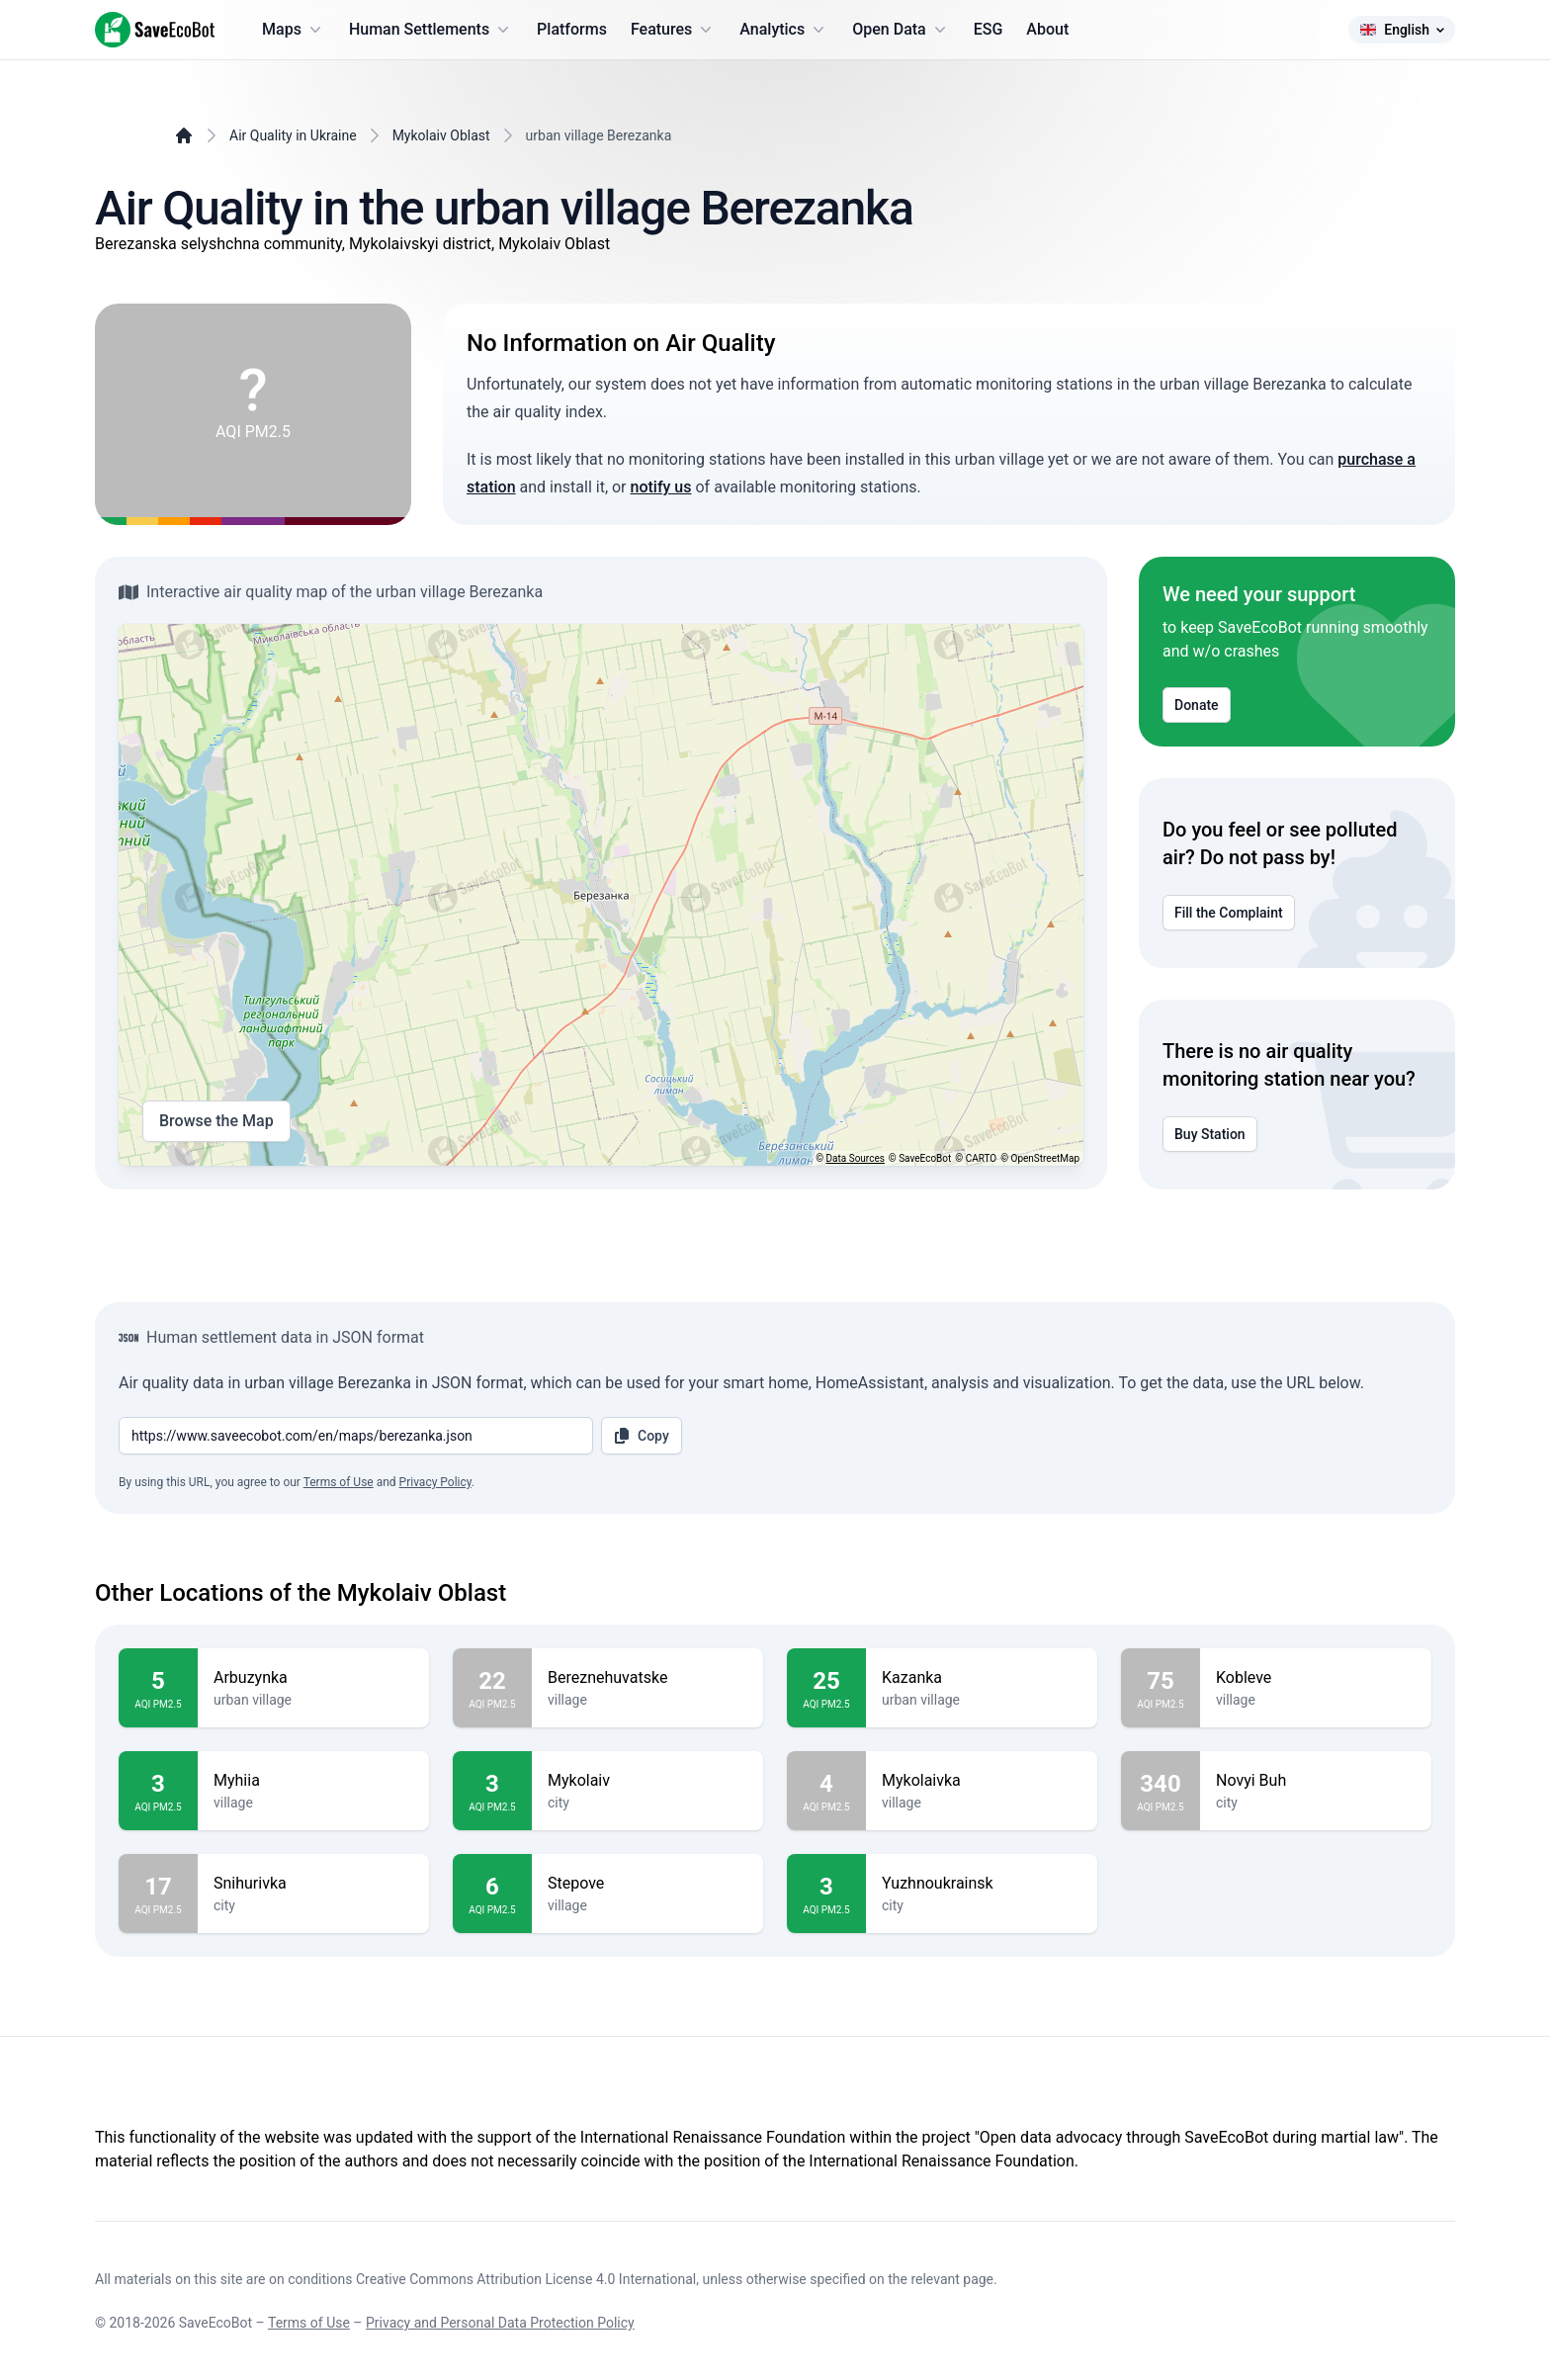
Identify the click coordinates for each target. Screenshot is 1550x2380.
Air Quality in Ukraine (293, 135)
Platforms (572, 29)
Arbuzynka (313, 1678)
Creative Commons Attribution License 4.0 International (526, 2279)
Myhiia (313, 1781)
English (1401, 30)
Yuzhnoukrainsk (981, 1883)
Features (673, 30)
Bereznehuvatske (647, 1678)
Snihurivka (313, 1883)
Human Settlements (431, 30)
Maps (293, 30)
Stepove (647, 1883)
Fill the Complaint (1228, 912)
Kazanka (981, 1678)
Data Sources (855, 1158)
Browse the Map (216, 1121)
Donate (1196, 705)
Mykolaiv (647, 1781)
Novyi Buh (1316, 1781)
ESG (988, 29)
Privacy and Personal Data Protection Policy (500, 2323)
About (1047, 29)
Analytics (783, 30)
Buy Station (1209, 1134)
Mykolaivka (981, 1781)
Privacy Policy (435, 1482)
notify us (661, 487)
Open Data (901, 30)
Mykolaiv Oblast (441, 135)
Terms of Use (338, 1482)
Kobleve (1316, 1678)
